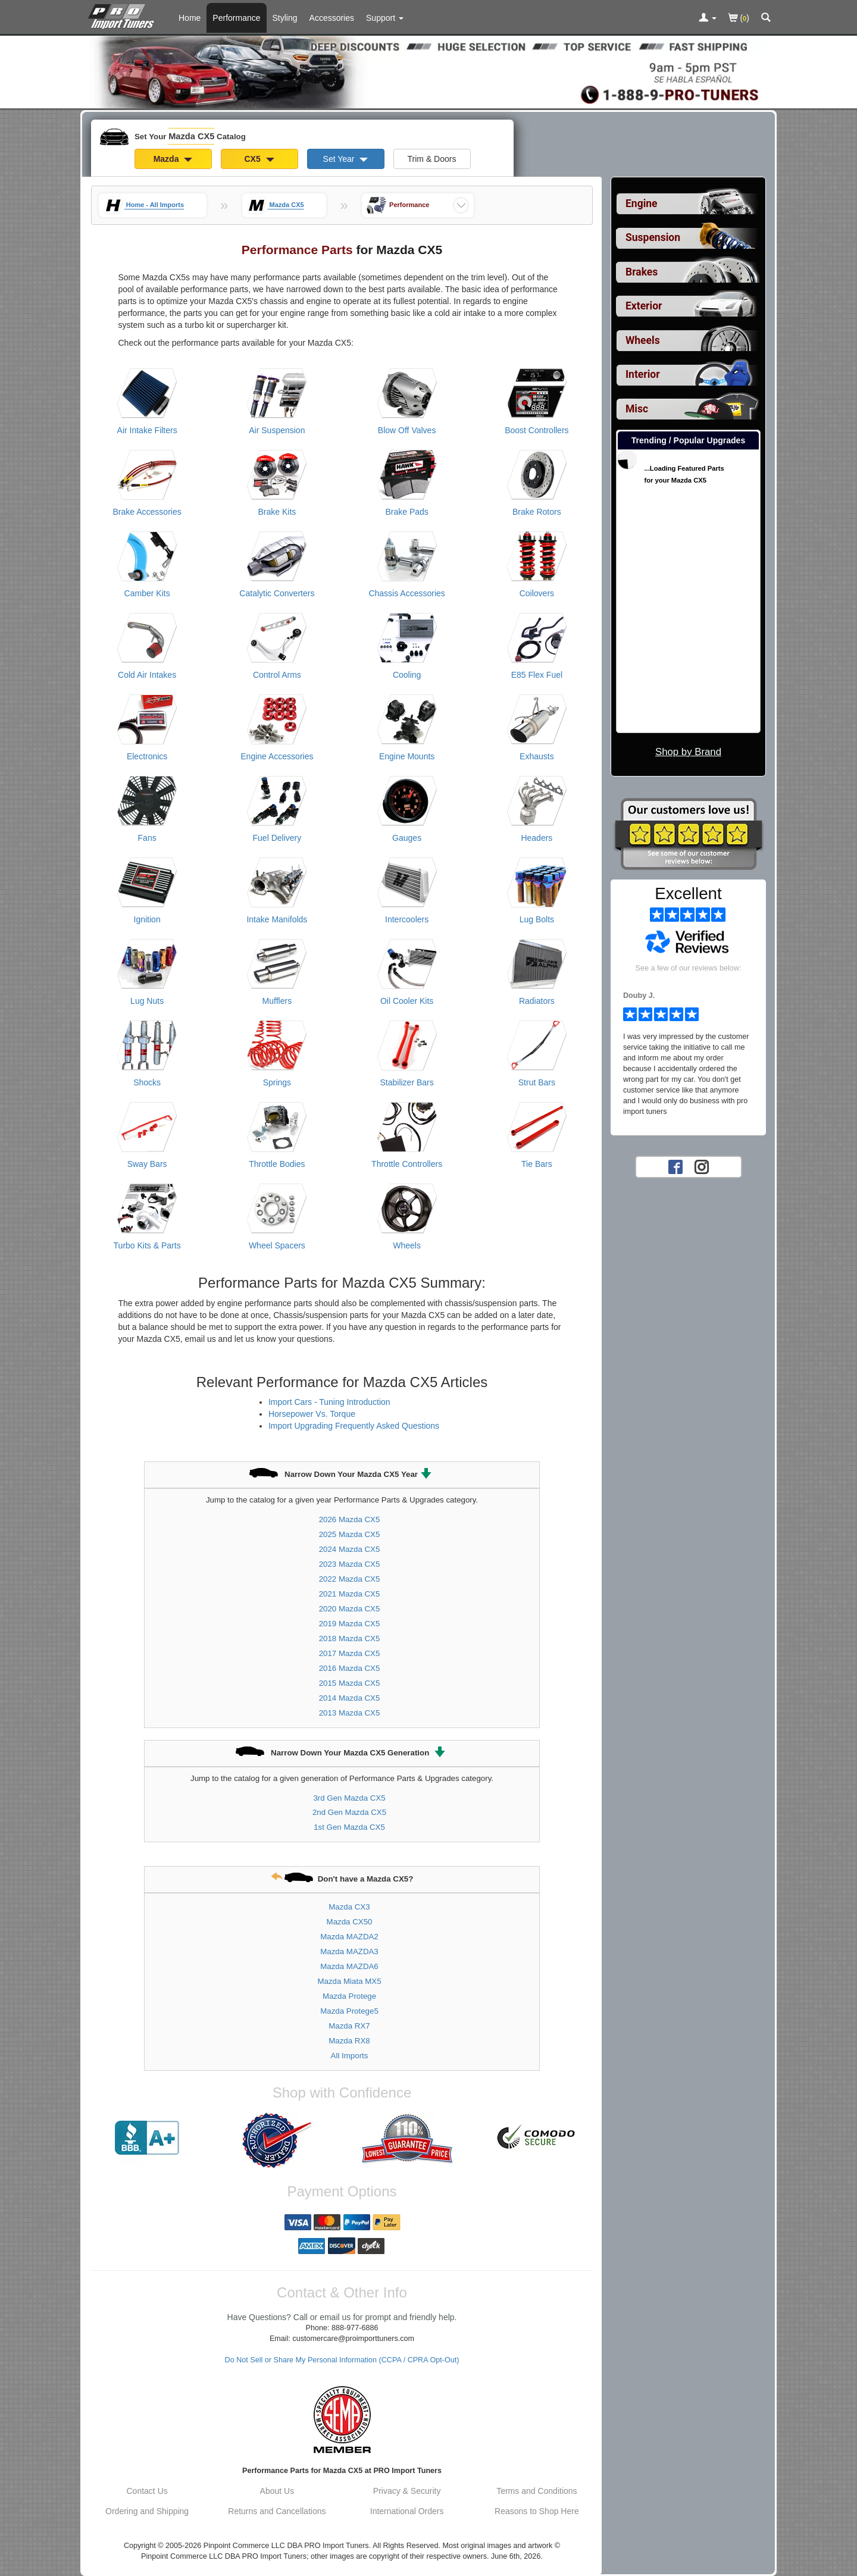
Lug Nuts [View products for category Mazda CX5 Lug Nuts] (147, 1001)
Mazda (173, 159)
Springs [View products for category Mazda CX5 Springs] (277, 1082)
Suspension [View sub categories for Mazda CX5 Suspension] (652, 237)
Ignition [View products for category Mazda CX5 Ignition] (147, 919)
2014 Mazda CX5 (349, 1698)
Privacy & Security (407, 2491)
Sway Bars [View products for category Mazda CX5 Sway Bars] (147, 1164)
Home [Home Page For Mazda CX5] (190, 18)
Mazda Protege (349, 1996)
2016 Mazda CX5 (349, 1668)
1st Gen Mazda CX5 (349, 1827)
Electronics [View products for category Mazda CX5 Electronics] (147, 756)
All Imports (349, 2055)
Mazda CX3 (349, 1906)
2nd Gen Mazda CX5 (349, 1812)
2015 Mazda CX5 (349, 1683)
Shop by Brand (688, 752)
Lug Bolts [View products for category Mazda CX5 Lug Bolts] (537, 919)
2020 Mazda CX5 (349, 1608)
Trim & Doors (432, 159)
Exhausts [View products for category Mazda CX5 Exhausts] (537, 756)
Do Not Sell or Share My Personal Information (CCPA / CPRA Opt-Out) (342, 2360)
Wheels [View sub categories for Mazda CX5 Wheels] (642, 340)
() (738, 18)
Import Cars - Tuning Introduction (329, 1402)
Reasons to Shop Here (537, 2511)
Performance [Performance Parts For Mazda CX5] (236, 18)
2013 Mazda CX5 (349, 1712)
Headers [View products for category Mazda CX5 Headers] (536, 838)
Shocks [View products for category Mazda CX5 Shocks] (147, 1082)
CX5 (259, 159)
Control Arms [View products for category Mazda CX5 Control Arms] (277, 675)
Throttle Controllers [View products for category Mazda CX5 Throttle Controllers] (406, 1164)
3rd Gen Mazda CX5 (349, 1798)
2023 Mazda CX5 (349, 1564)
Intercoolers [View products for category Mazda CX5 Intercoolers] (406, 919)
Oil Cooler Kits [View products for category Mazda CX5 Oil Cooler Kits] (406, 1001)
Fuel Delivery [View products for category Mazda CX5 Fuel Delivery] (277, 838)
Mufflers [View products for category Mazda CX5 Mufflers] (277, 1001)
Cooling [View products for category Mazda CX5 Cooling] (407, 675)
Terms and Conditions (536, 2491)
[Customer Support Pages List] (384, 18)
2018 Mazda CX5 (349, 1638)
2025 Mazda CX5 (349, 1534)
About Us (277, 2491)
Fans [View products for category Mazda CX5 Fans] (147, 838)
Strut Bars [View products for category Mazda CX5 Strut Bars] (536, 1082)
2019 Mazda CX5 (349, 1623)
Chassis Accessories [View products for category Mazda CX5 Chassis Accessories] (406, 593)
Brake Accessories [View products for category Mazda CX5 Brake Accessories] (147, 512)
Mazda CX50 (350, 1921)
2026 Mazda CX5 (349, 1519)
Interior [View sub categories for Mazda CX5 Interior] (642, 374)
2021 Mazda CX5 (349, 1593)
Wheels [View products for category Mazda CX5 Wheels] (407, 1245)
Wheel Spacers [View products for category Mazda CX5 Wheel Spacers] (277, 1245)
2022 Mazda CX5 (349, 1579)
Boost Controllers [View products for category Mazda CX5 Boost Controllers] (536, 430)
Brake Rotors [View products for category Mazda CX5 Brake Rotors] (536, 512)
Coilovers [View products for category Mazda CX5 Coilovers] (537, 593)
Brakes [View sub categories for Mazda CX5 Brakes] (641, 272)
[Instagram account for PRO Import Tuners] (702, 1166)
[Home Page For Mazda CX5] (123, 15)
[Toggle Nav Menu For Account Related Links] (707, 18)
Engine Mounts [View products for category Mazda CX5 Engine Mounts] (406, 756)
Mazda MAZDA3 (349, 1951)
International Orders (407, 2511)
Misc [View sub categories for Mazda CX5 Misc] (636, 409)
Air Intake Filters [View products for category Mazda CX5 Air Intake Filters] (147, 430)
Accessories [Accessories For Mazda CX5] (331, 18)
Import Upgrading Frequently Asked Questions (353, 1426)
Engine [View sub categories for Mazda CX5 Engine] (641, 203)
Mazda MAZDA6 (349, 1966)
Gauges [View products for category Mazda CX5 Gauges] (406, 838)
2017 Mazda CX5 (349, 1653)
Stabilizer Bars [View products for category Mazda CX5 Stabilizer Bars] (406, 1082)
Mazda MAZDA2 (349, 1936)
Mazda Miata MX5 (349, 1981)
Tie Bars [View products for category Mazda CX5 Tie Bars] (536, 1164)
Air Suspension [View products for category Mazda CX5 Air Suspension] (277, 430)
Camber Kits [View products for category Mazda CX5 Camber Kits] (147, 593)
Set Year (345, 159)
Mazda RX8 (349, 2040)
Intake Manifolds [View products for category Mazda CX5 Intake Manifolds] (276, 919)
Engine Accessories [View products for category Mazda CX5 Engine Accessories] (276, 756)
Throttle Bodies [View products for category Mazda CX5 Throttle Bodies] (277, 1164)
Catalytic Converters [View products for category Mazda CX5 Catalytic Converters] (276, 593)
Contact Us (147, 2491)
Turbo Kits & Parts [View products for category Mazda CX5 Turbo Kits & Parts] (147, 1245)
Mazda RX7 (349, 2025)
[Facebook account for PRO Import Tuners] (675, 1166)
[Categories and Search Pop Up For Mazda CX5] (766, 18)
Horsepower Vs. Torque (311, 1414)
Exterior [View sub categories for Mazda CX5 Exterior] (643, 306)
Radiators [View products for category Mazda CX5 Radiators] (537, 1001)
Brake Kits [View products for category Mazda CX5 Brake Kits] (277, 512)
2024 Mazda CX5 (349, 1549)
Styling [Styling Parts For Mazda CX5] (285, 18)
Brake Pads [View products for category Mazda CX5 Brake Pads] (406, 512)
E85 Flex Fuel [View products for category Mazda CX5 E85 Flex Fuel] (536, 675)
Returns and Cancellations (277, 2511)
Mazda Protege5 (349, 2011)
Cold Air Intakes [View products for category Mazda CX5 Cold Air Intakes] (147, 675)
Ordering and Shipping (147, 2511)
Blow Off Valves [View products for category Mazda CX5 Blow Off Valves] (407, 430)
